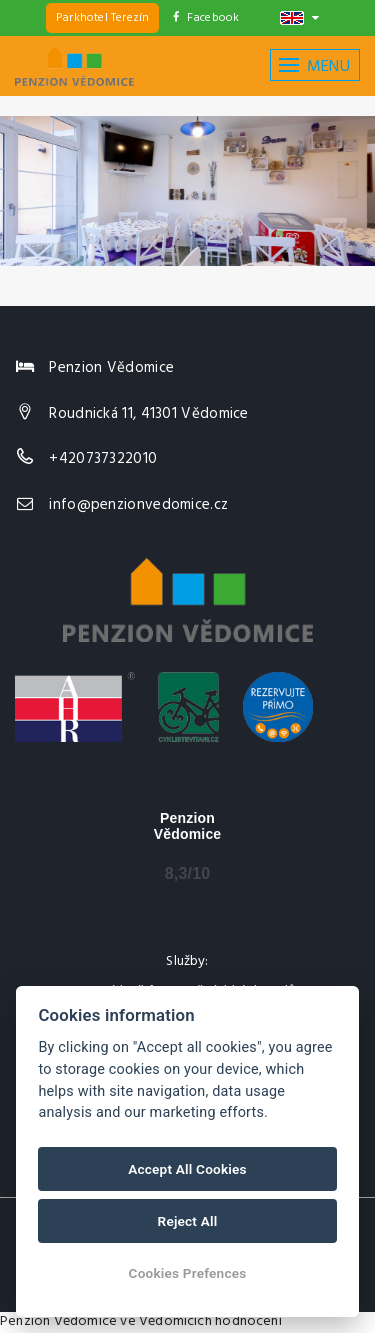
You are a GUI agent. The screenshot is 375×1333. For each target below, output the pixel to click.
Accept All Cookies (187, 1169)
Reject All (188, 1221)
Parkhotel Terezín (102, 18)
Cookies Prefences (188, 1273)
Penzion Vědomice (58, 1321)
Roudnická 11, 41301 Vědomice (148, 414)
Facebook (206, 18)
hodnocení (248, 1321)
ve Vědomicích (166, 1321)
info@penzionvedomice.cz (138, 505)
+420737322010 (103, 459)
